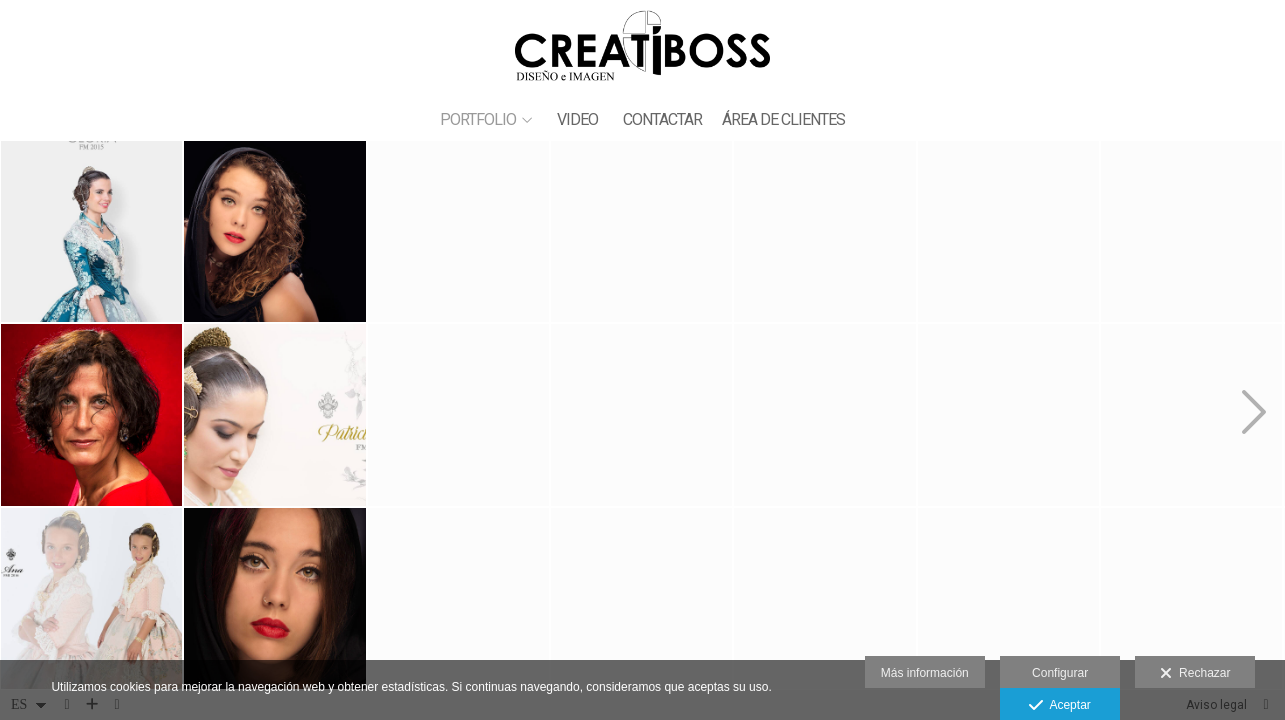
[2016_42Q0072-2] (824, 414)
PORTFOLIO (478, 120)
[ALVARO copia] (824, 231)
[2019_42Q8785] (1191, 231)
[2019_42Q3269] (458, 598)
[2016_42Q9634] (1191, 598)
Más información (925, 673)
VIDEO (577, 120)
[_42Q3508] (458, 414)
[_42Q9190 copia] (1191, 414)
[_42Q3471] (274, 231)
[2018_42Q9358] (824, 598)
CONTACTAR (662, 120)
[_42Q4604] (641, 231)
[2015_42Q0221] (91, 231)
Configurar (1060, 673)
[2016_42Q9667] (91, 598)
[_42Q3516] (274, 598)
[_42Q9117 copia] (1008, 598)
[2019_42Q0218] (274, 414)
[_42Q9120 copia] (1008, 231)
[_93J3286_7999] (91, 414)
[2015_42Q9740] (641, 414)
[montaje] (641, 598)
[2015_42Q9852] (458, 231)
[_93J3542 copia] (1008, 414)
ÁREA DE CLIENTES (783, 120)
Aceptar (1059, 706)
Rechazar (1195, 674)
